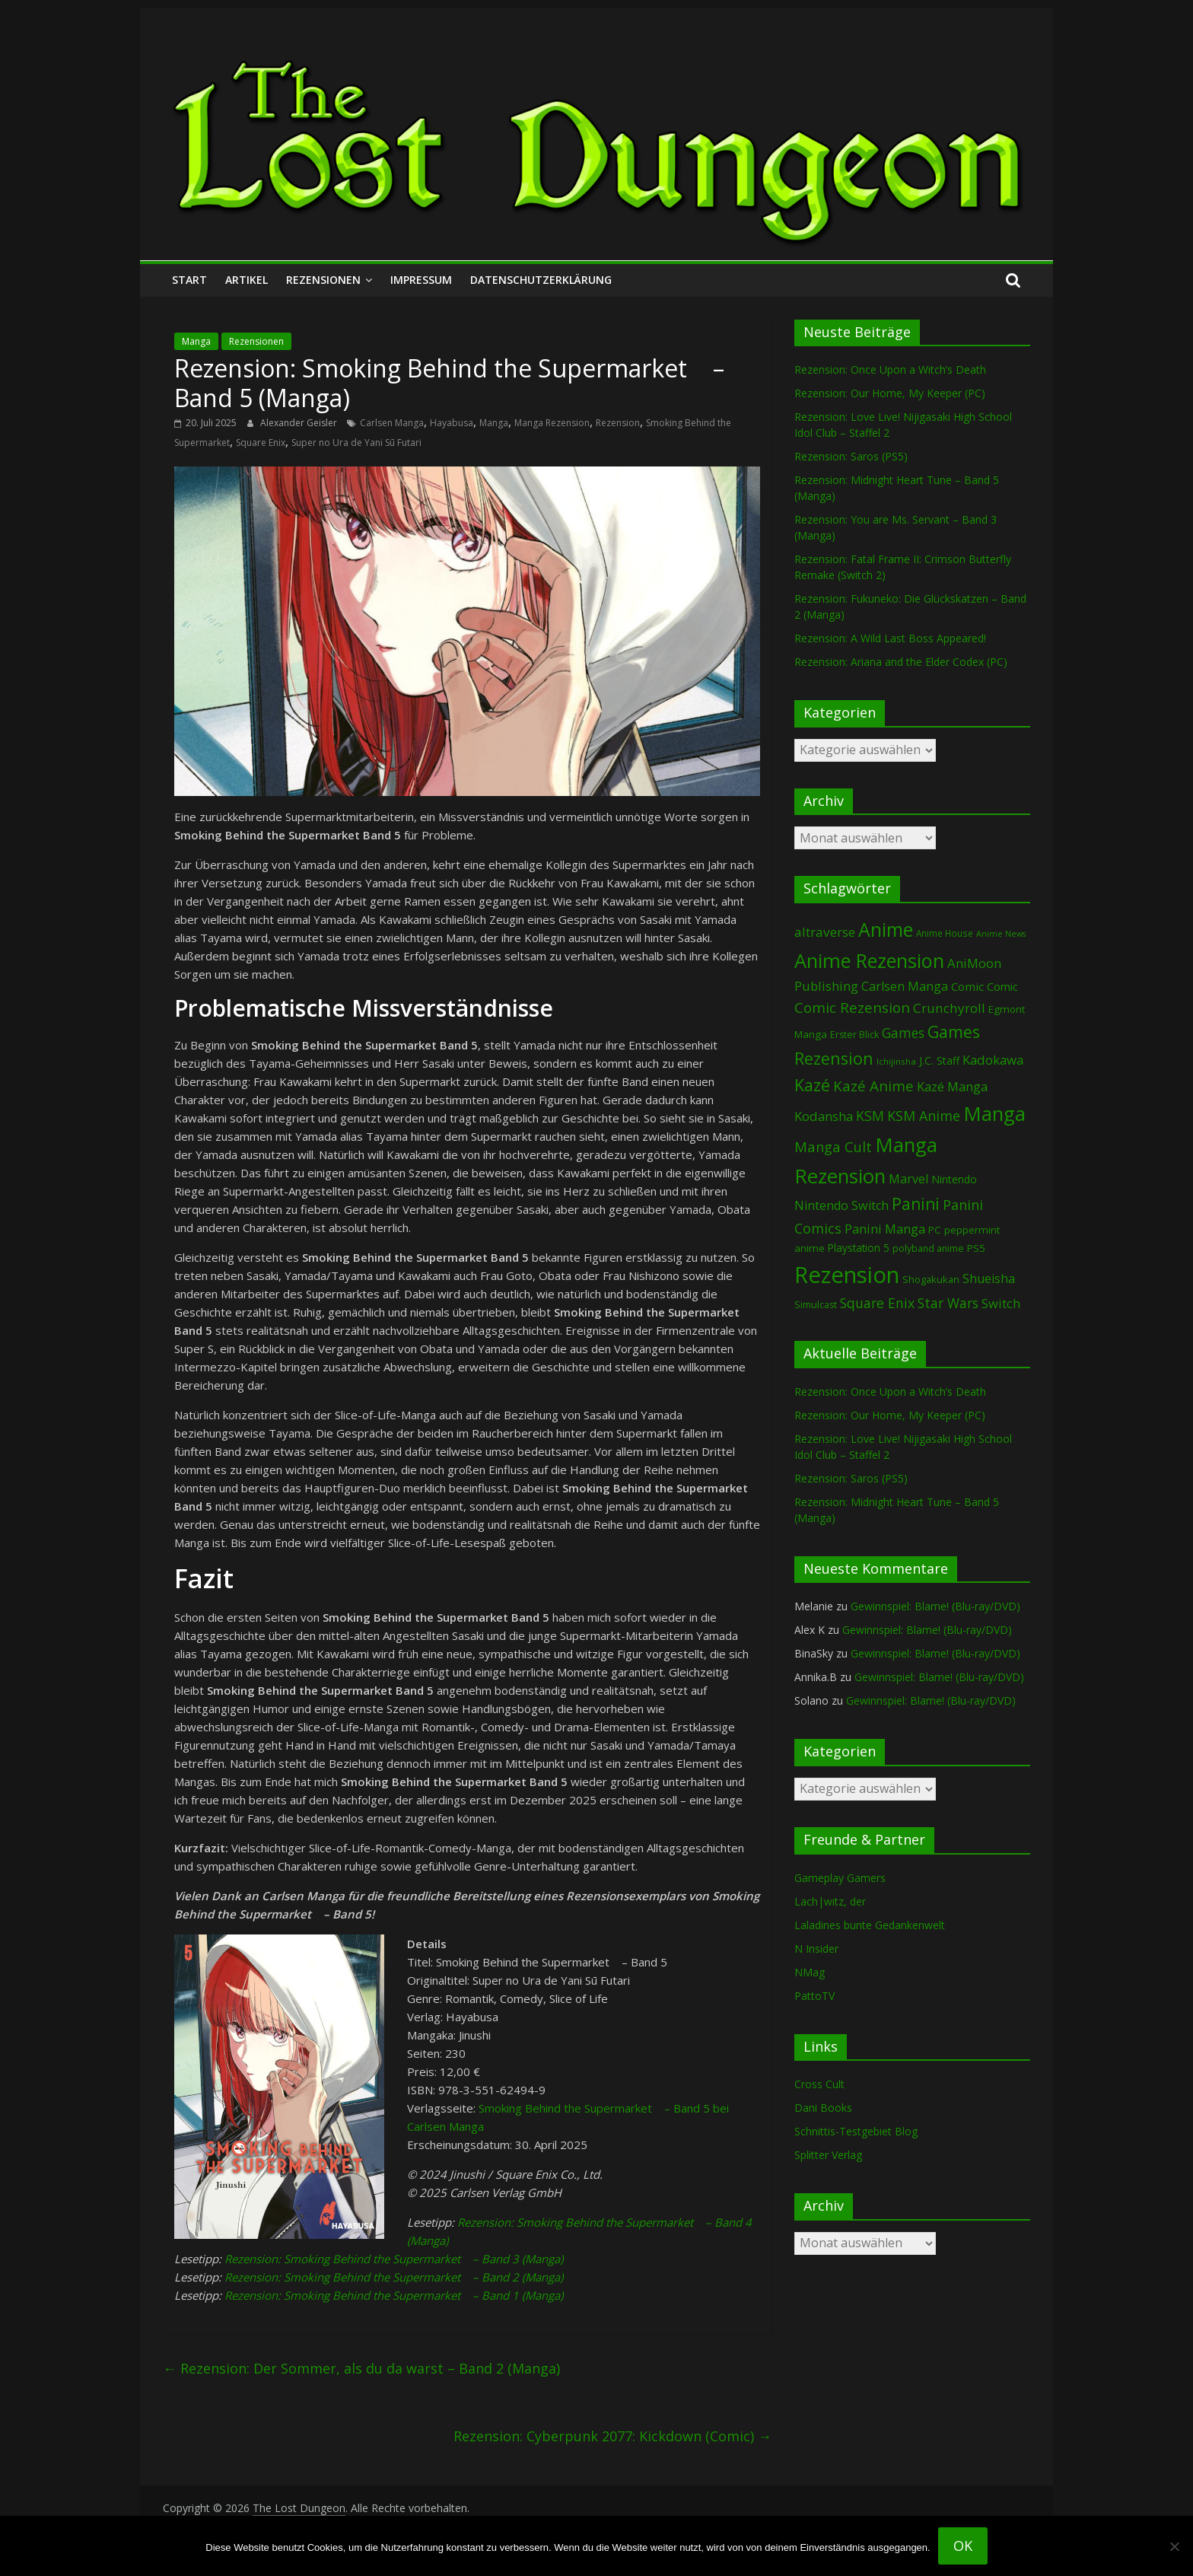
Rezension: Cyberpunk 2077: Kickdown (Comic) (612, 2436)
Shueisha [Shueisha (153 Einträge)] (988, 1278)
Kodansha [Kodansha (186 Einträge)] (823, 1116)
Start (189, 279)
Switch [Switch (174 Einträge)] (1000, 1303)
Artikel (246, 279)
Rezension (618, 422)
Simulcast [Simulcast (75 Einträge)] (815, 1304)
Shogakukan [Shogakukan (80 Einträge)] (930, 1279)
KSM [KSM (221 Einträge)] (870, 1116)
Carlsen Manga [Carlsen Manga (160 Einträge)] (904, 986)
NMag (809, 1972)
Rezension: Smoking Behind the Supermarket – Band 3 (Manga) (393, 2258)
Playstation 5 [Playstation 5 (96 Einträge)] (858, 1247)
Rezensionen (323, 279)
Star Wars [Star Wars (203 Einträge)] (948, 1303)
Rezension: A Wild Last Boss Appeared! (890, 638)
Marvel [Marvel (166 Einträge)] (908, 1178)
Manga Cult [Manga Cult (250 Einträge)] (833, 1146)
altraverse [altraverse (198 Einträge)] (824, 932)
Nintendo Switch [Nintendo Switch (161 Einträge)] (841, 1205)
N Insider (816, 1948)
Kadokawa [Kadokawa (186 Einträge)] (992, 1059)
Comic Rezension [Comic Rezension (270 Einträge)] (852, 1007)
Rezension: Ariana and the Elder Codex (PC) (900, 661)
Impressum (421, 279)
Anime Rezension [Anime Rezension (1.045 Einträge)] (869, 960)
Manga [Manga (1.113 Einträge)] (994, 1113)
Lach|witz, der (830, 1901)
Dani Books (823, 2107)
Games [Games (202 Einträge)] (903, 1033)
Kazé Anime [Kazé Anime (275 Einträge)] (873, 1086)
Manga (196, 341)
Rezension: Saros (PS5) (851, 456)
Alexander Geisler (299, 422)
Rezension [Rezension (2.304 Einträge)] (846, 1274)
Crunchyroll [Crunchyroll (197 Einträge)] (949, 1008)
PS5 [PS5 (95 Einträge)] (976, 1248)
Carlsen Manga (392, 422)
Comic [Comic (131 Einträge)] (967, 986)
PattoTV (814, 1996)
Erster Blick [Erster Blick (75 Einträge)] (854, 1034)
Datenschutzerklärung (541, 279)
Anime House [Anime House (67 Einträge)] (944, 933)
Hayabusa (451, 422)
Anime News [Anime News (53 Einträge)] (1001, 933)
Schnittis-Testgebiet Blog (856, 2131)
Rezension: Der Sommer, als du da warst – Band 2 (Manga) (361, 2368)
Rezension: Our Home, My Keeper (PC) (889, 393)
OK (962, 2545)
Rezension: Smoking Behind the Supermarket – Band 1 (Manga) (393, 2295)
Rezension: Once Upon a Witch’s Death (890, 369)
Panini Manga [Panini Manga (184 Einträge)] (885, 1228)
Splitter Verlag (828, 2155)
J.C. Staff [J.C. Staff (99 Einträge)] (939, 1060)
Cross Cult (819, 2084)
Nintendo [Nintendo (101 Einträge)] (954, 1179)
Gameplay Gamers (840, 1878)
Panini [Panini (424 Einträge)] (916, 1204)
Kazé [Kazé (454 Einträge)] (812, 1085)
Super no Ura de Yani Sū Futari (356, 442)
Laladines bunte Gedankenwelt (869, 1925)
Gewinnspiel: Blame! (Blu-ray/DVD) (935, 1606)
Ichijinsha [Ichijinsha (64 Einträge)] (896, 1061)
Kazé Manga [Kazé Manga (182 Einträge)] (952, 1086)
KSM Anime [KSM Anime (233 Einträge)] (923, 1116)
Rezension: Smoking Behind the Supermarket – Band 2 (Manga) (393, 2277)
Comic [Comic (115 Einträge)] (1002, 986)
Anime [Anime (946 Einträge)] (885, 929)
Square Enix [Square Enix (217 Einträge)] (877, 1303)
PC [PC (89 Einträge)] (934, 1230)
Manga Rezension (552, 422)
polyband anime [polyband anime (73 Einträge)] (928, 1248)
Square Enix (260, 442)
